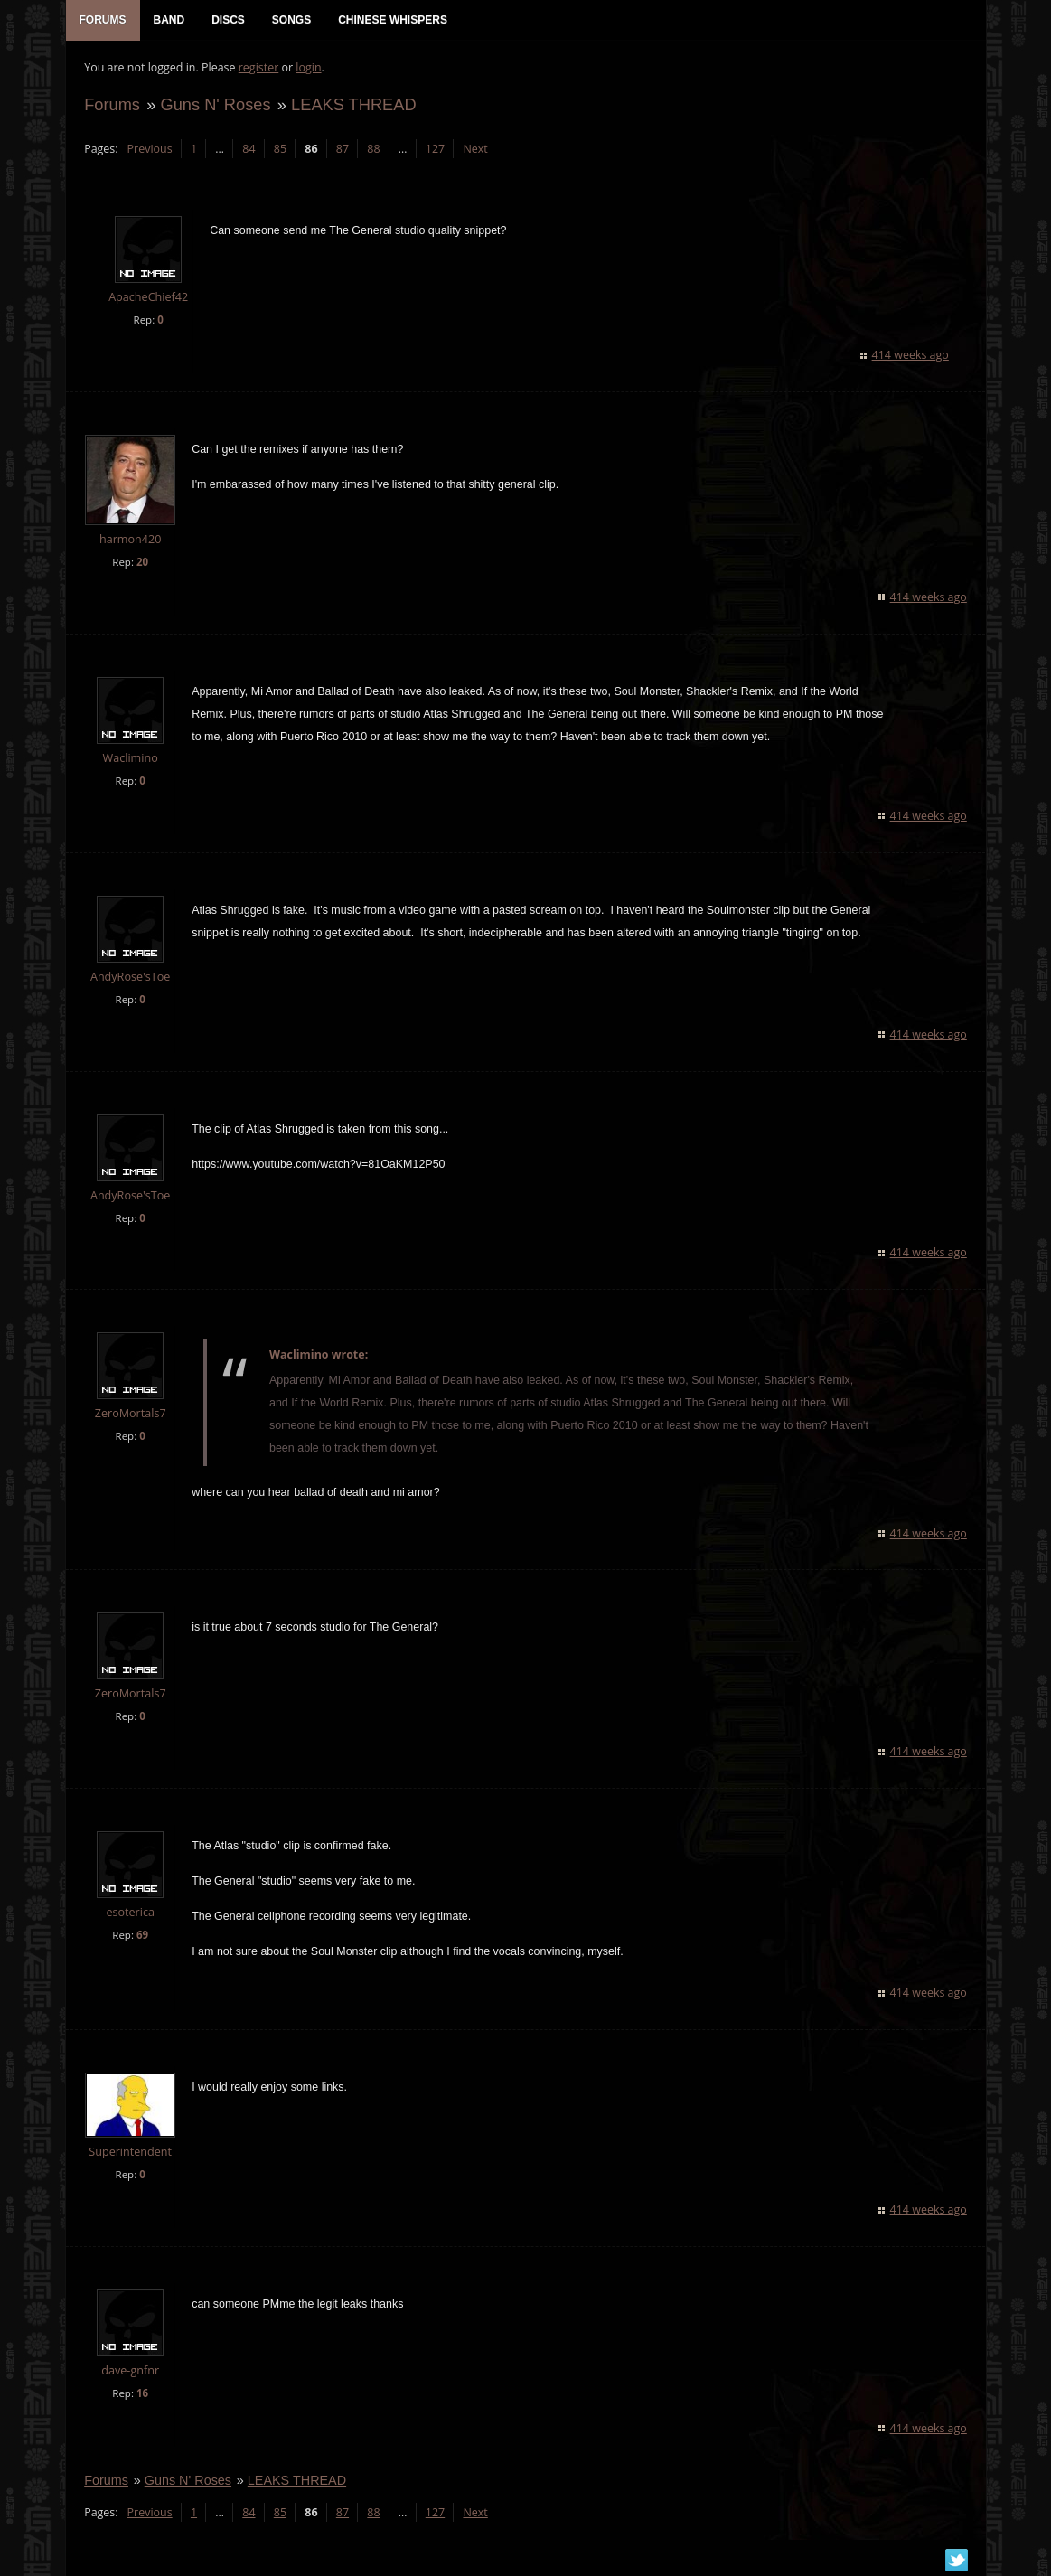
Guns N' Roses (215, 105)
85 (279, 149)
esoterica (130, 1914)
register (258, 68)
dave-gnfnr (130, 2371)
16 (141, 2394)
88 (373, 149)
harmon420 (129, 540)
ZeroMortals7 (129, 1415)
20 (141, 562)
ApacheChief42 (147, 298)
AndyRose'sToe (129, 977)
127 (434, 149)
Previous (149, 149)
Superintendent (130, 2152)
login (308, 68)
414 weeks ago (910, 355)
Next (475, 149)
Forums (112, 105)
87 (341, 149)
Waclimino (129, 758)
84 (248, 149)
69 (141, 1936)
